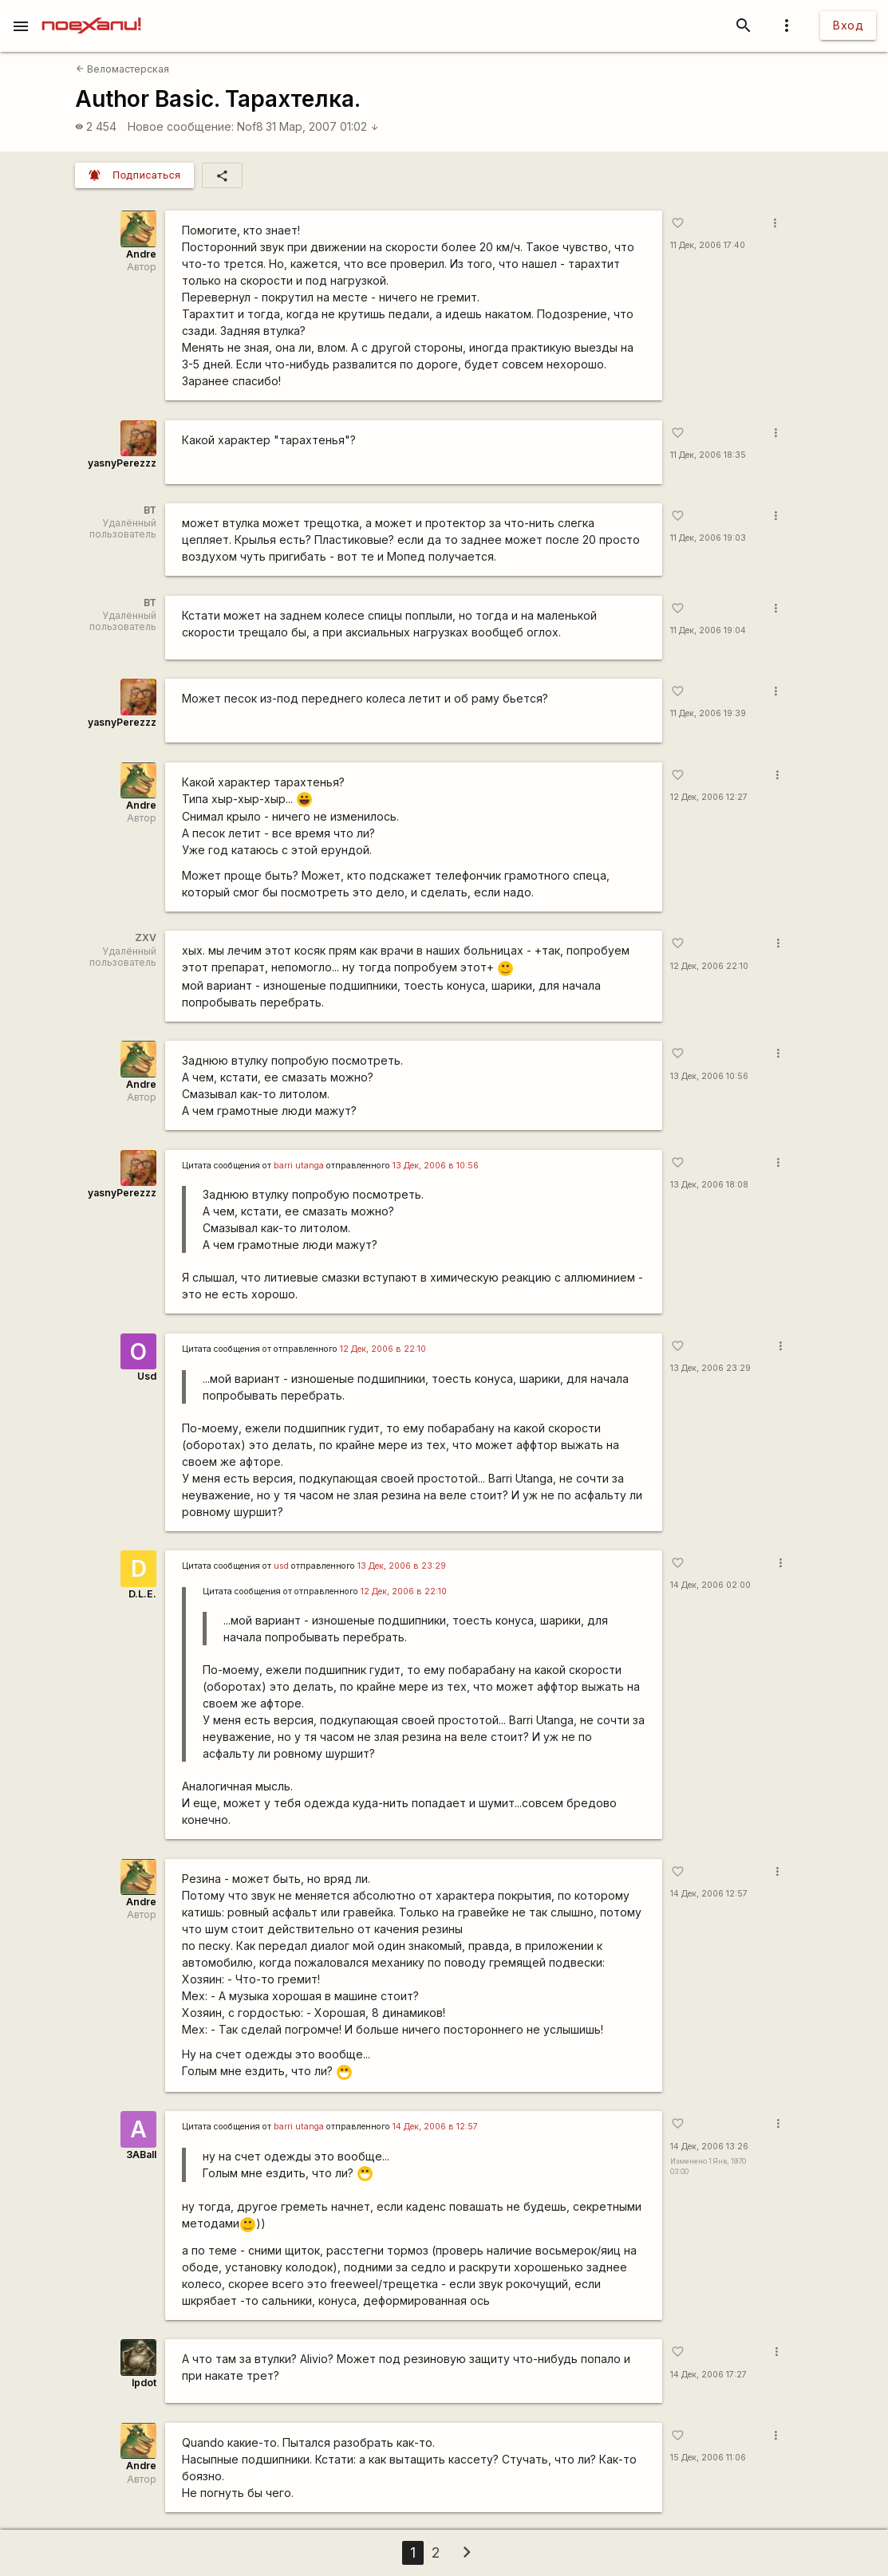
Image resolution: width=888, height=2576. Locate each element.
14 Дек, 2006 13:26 (709, 2146)
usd (281, 1566)
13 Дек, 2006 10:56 (709, 1076)
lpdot (144, 2383)
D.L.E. (142, 1594)
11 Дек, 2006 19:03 (708, 538)
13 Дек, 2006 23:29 (710, 1368)
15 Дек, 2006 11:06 (708, 2457)
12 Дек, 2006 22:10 (709, 966)
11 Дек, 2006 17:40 (707, 245)
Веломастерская (122, 69)
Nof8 (250, 126)
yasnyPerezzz (122, 463)
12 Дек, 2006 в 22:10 (383, 1349)
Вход (848, 25)
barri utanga (299, 1165)
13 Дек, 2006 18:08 (709, 1185)
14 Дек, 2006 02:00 (710, 1585)
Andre (141, 254)
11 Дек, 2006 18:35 (708, 455)
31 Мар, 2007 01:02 (322, 126)
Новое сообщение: (181, 126)
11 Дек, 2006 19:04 (708, 630)
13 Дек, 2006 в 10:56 (436, 1165)
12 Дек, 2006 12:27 (709, 797)
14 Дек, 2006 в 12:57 (435, 2126)
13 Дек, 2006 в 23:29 (401, 1566)
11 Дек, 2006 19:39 (708, 713)
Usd (146, 1376)
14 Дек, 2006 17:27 (708, 2374)
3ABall (141, 2154)
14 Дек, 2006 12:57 (709, 1894)
